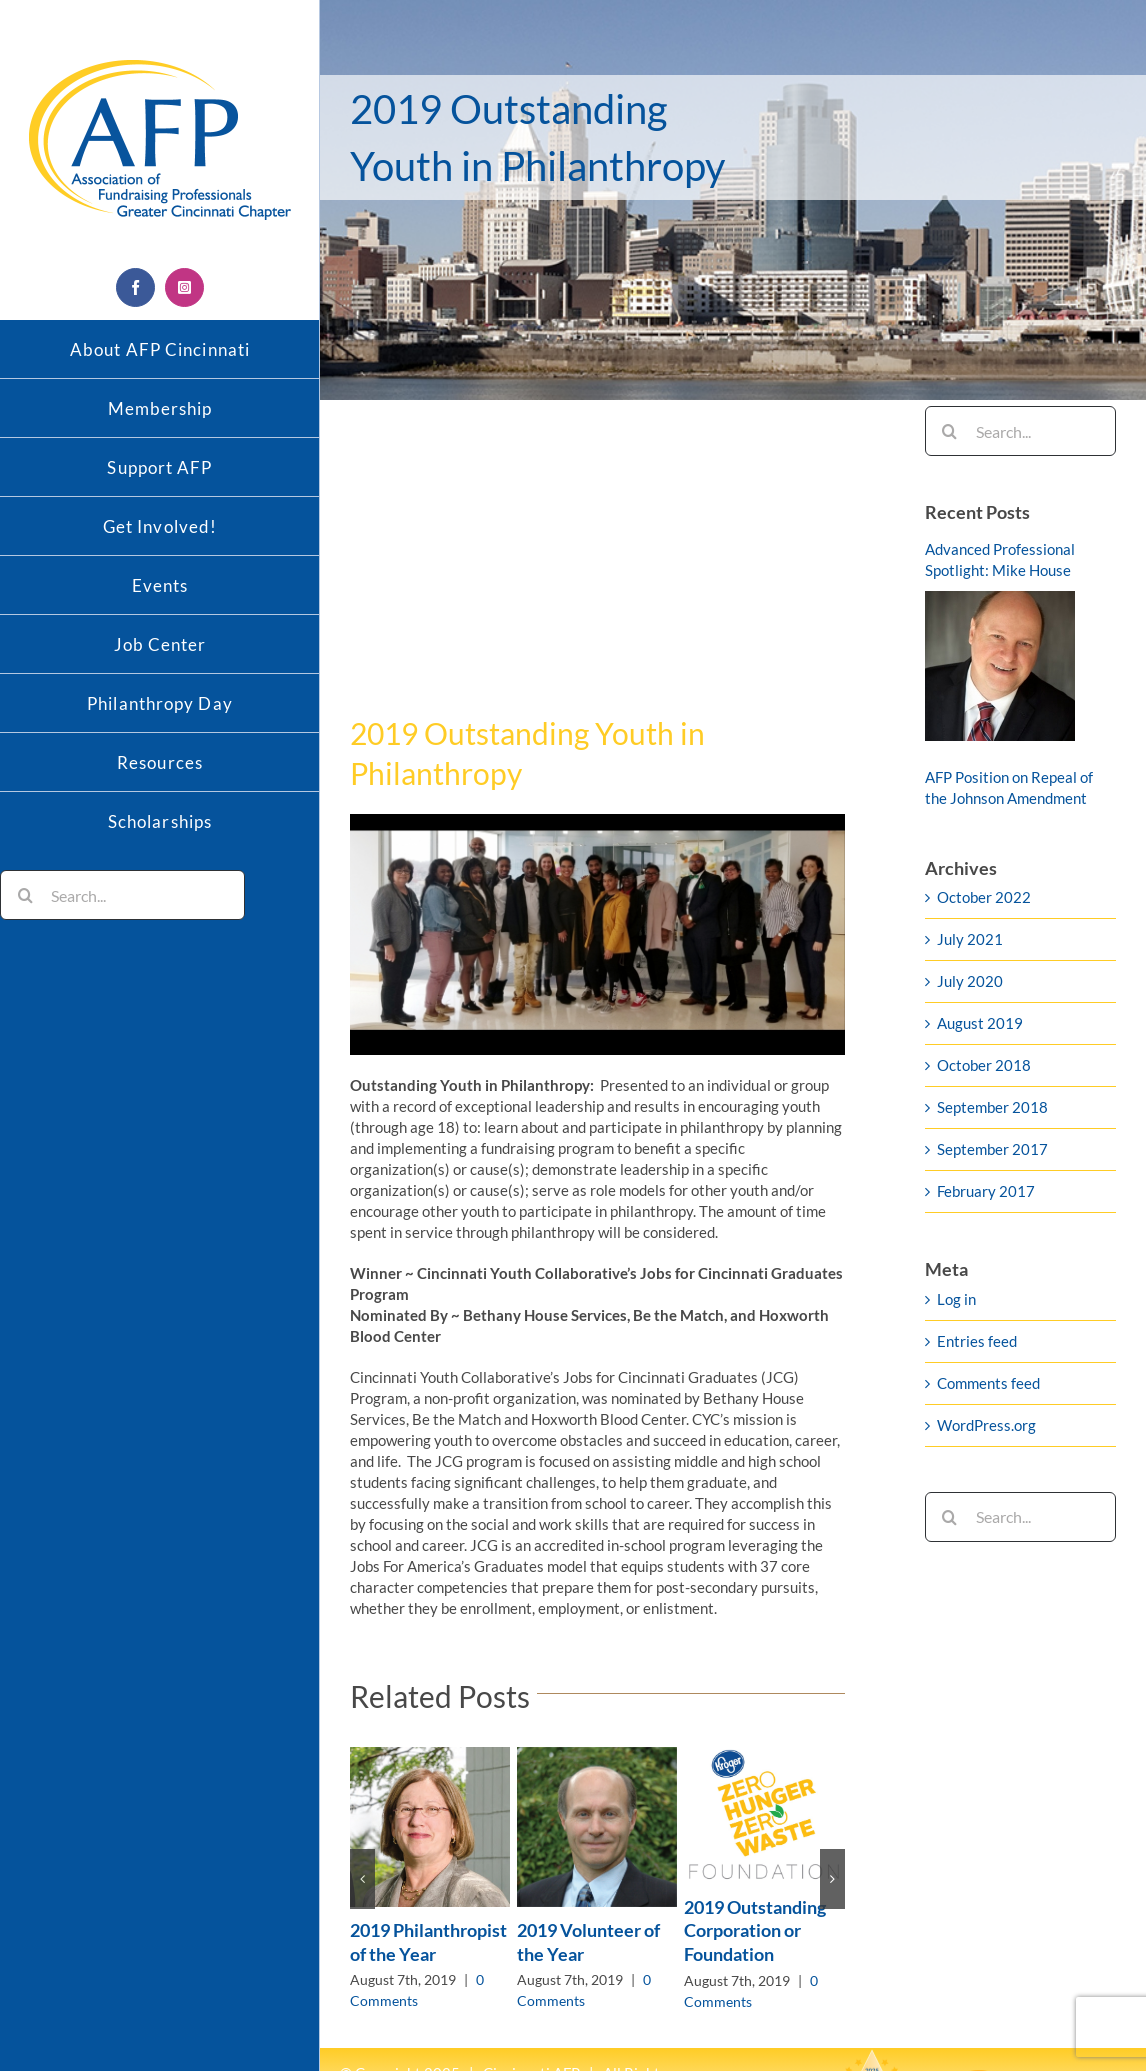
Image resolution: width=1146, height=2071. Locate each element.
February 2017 (986, 1191)
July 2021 (970, 939)
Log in (956, 1299)
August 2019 (980, 1023)
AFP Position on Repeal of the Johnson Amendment (1009, 787)
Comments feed (988, 1383)
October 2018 (984, 1065)
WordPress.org (986, 1425)
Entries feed (977, 1341)
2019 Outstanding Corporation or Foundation (755, 1931)
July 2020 (970, 981)
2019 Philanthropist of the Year (428, 1942)
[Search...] (122, 895)
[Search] (25, 895)
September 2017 (992, 1149)
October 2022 (984, 897)
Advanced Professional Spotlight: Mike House (1000, 559)
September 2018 (992, 1107)
